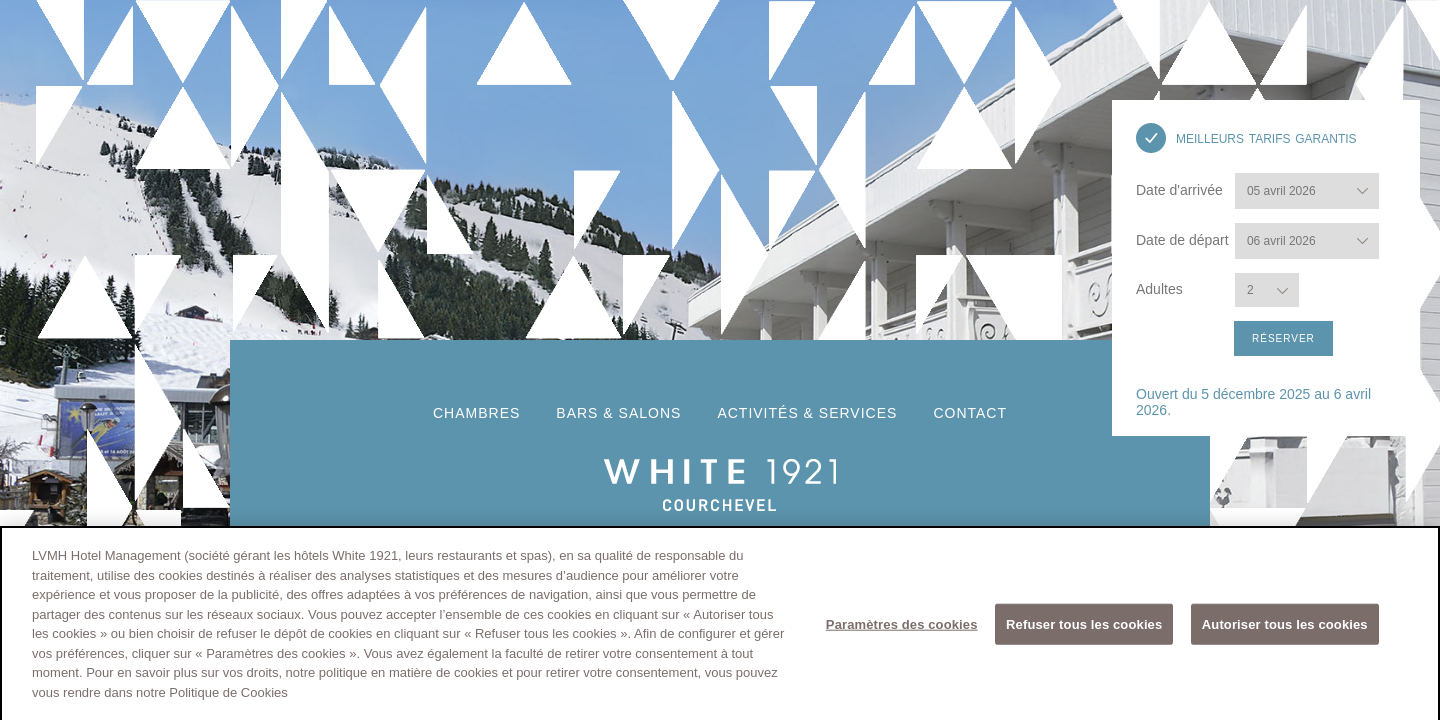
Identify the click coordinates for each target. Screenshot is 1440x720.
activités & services (807, 413)
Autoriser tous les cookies (1285, 627)
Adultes (1161, 289)
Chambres (476, 413)
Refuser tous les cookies (1084, 627)
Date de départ (1182, 240)
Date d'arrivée (1179, 190)
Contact (970, 413)
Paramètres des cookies (902, 627)
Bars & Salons (618, 413)
